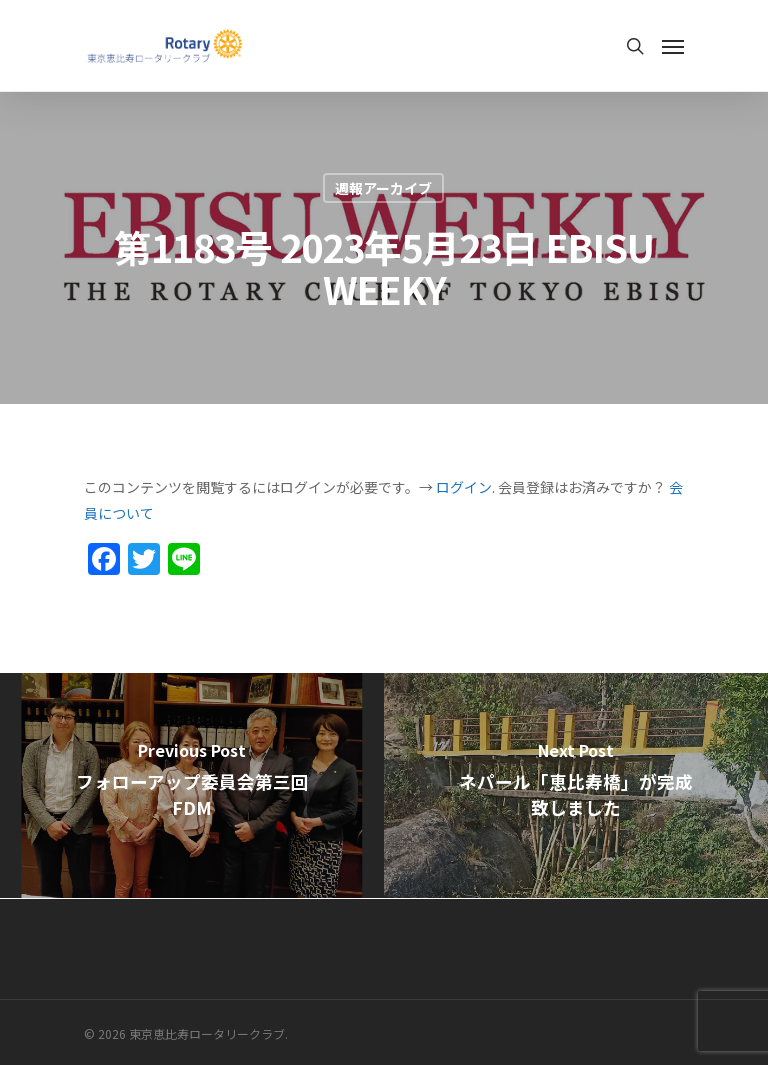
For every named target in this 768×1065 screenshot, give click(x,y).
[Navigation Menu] (673, 46)
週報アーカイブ (383, 188)
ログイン (464, 487)
